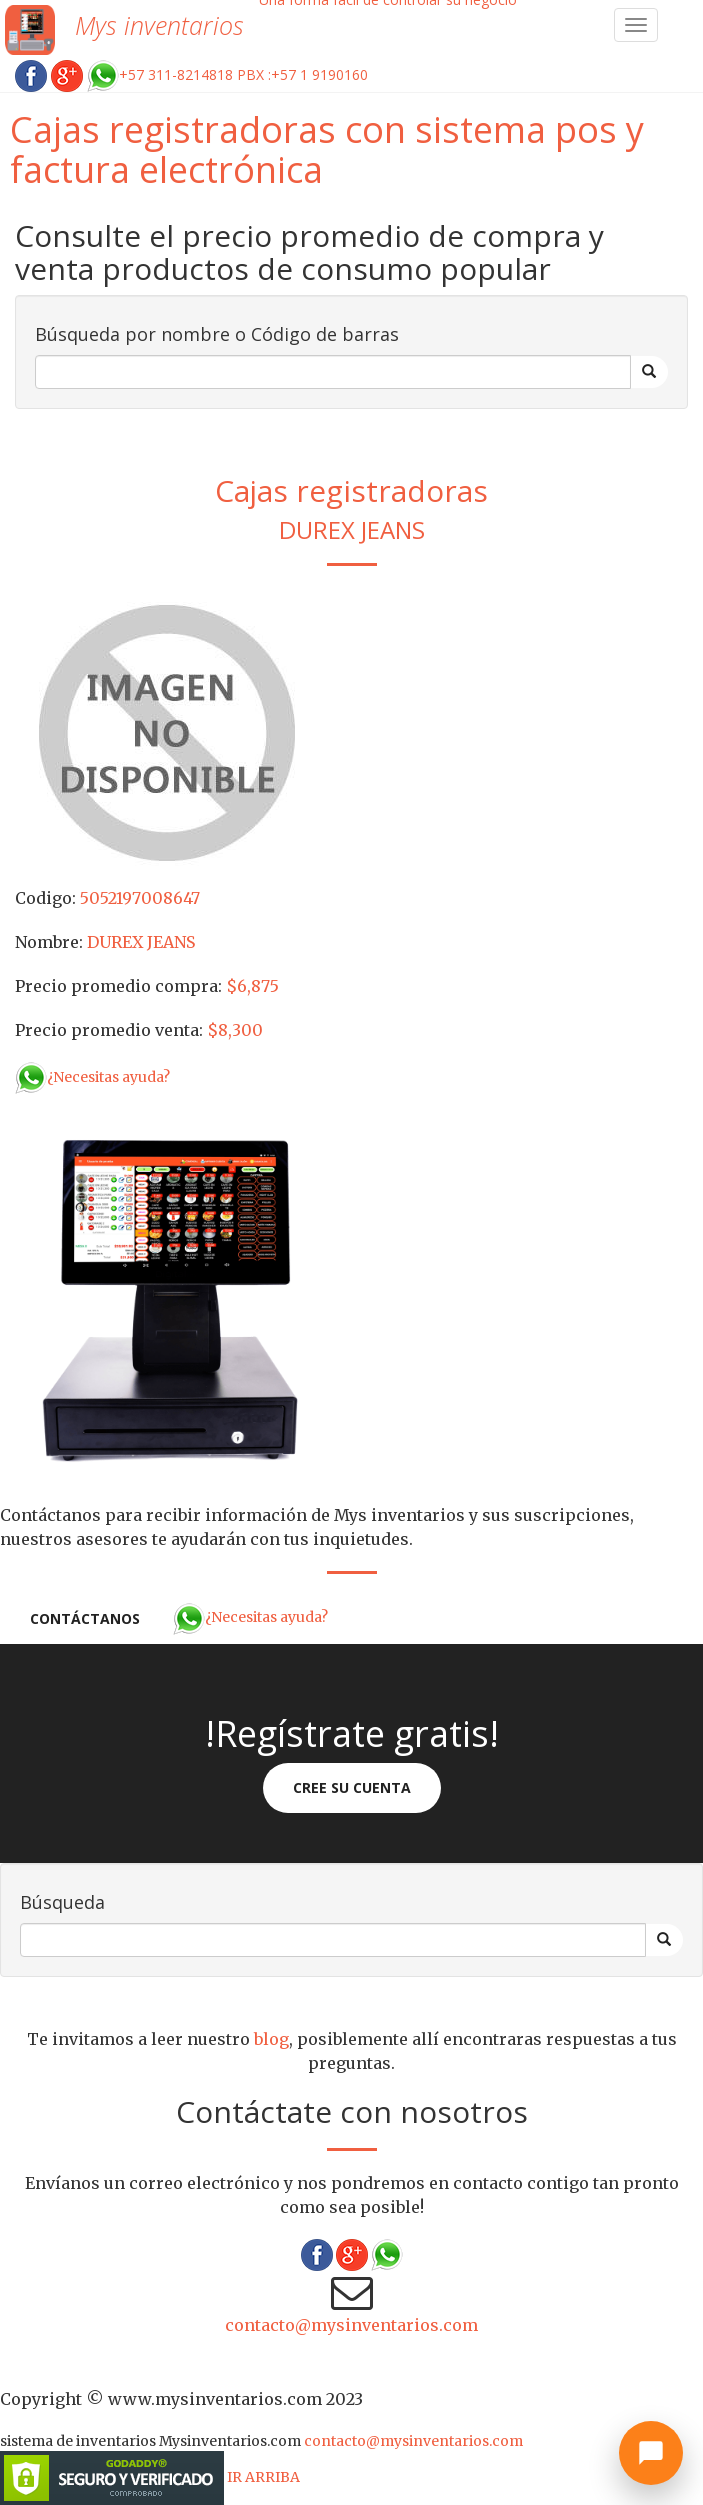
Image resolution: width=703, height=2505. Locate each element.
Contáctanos (85, 1618)
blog (271, 2039)
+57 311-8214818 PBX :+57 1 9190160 (227, 74)
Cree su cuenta (352, 1787)
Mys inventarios (159, 25)
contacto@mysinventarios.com (351, 2325)
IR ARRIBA (263, 2477)
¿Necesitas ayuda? (92, 1077)
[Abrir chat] (651, 2453)
